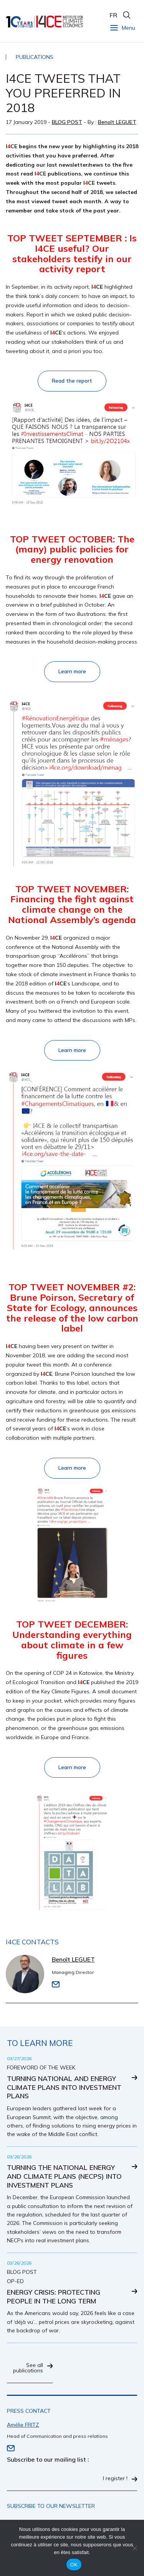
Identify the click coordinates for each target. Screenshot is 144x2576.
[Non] (134, 2548)
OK (74, 2565)
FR (113, 15)
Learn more (72, 671)
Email (56, 1984)
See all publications (28, 2368)
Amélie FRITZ (23, 2424)
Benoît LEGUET (117, 122)
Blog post (67, 122)
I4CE (45, 21)
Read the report (72, 380)
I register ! (115, 2479)
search (126, 14)
